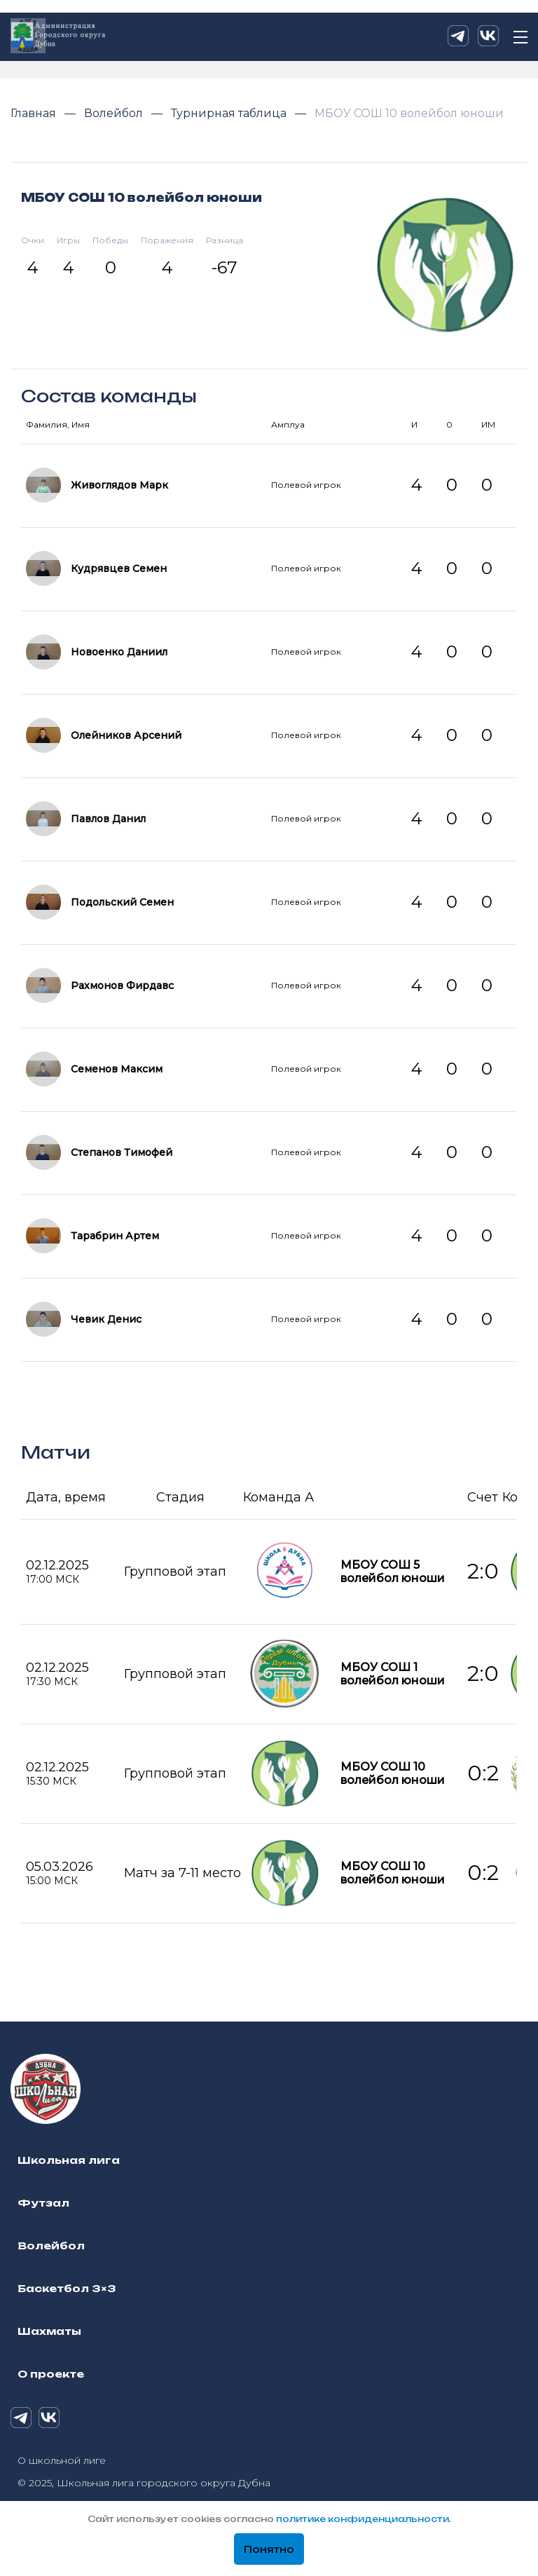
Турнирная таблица (230, 113)
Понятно (269, 2549)
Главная (35, 113)
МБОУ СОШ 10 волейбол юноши (409, 113)
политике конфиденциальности (362, 2519)
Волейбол (115, 113)
